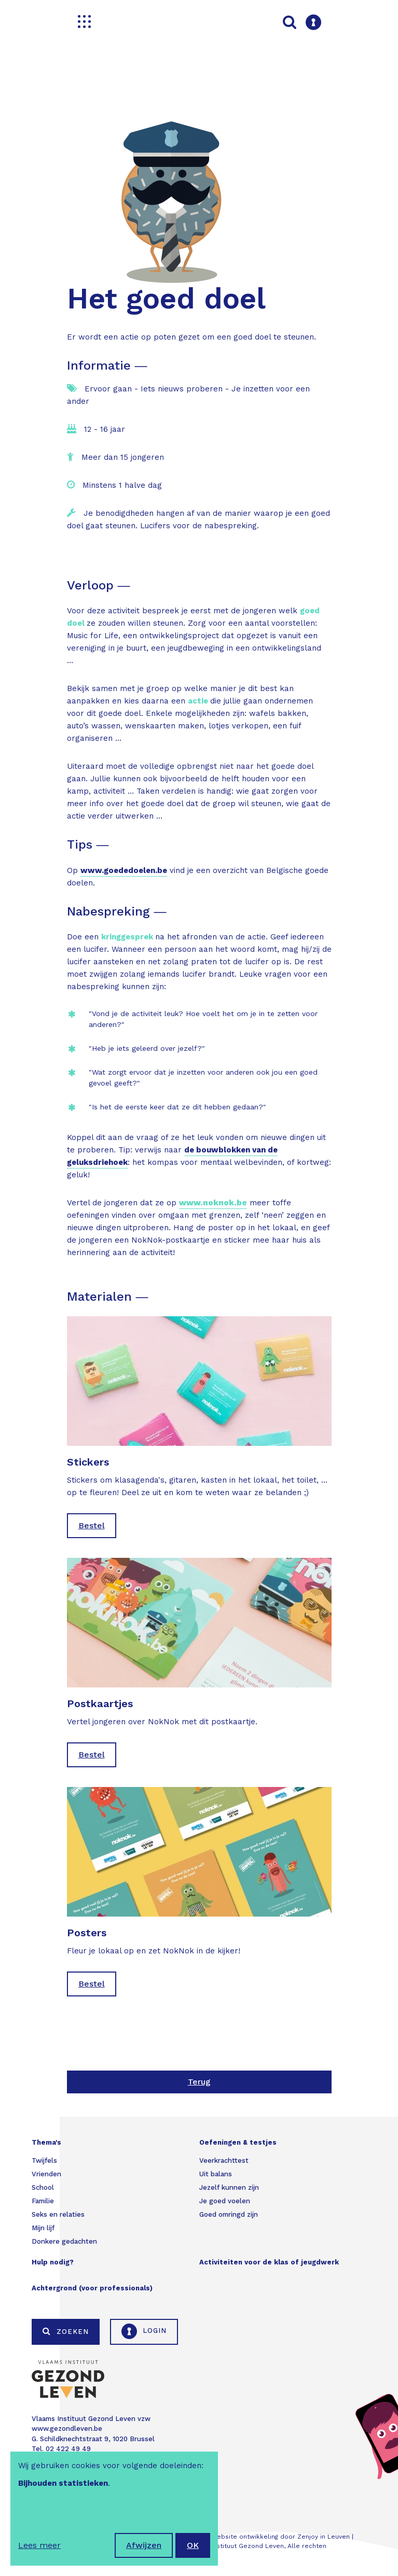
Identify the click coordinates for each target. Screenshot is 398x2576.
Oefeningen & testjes (238, 2142)
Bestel (91, 1525)
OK (193, 2545)
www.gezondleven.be (67, 2428)
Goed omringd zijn (228, 2214)
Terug (199, 2082)
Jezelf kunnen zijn (229, 2187)
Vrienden (46, 2174)
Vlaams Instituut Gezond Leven (235, 2546)
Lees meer (39, 2545)
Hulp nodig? (53, 2262)
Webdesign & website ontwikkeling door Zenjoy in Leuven (259, 2536)
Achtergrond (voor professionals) (92, 2288)
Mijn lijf (43, 2228)
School (43, 2187)
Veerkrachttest (224, 2160)
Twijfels (44, 2160)
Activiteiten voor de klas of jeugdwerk (269, 2262)
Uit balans (215, 2174)
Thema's (46, 2142)
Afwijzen (143, 2545)
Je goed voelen (224, 2201)
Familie (43, 2201)
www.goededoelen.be (123, 870)
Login (144, 2331)
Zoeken (66, 2331)
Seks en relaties (58, 2214)
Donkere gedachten (64, 2241)
